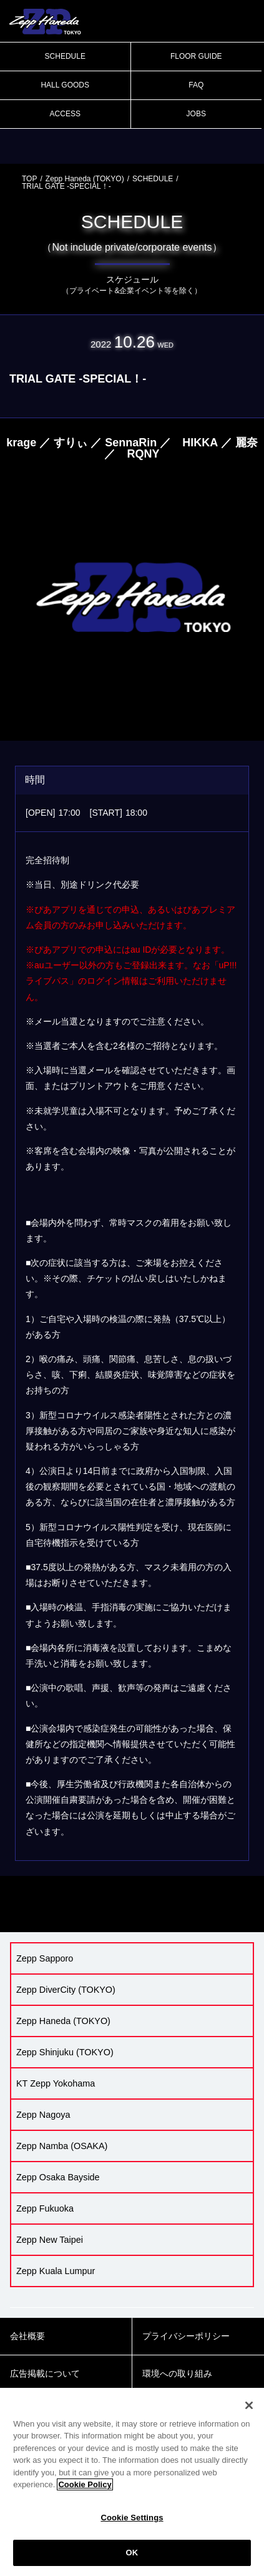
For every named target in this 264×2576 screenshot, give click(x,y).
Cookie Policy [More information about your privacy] (84, 2484)
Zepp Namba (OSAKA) (61, 2146)
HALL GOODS (65, 85)
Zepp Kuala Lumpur (55, 2271)
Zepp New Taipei (49, 2240)
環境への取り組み (177, 2373)
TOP (29, 178)
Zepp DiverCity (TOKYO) (65, 1990)
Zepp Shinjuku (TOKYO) (65, 2052)
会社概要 (27, 2336)
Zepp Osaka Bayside (58, 2177)
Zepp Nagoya (43, 2115)
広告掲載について (45, 2373)
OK (132, 2552)
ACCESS (65, 113)
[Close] (249, 2405)
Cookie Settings (131, 2517)
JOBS (196, 113)
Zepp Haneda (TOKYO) (85, 178)
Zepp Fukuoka (45, 2208)
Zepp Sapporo (44, 1958)
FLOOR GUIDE (196, 56)
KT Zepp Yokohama (55, 2083)
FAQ (195, 85)
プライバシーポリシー (186, 2336)
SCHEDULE (65, 56)
